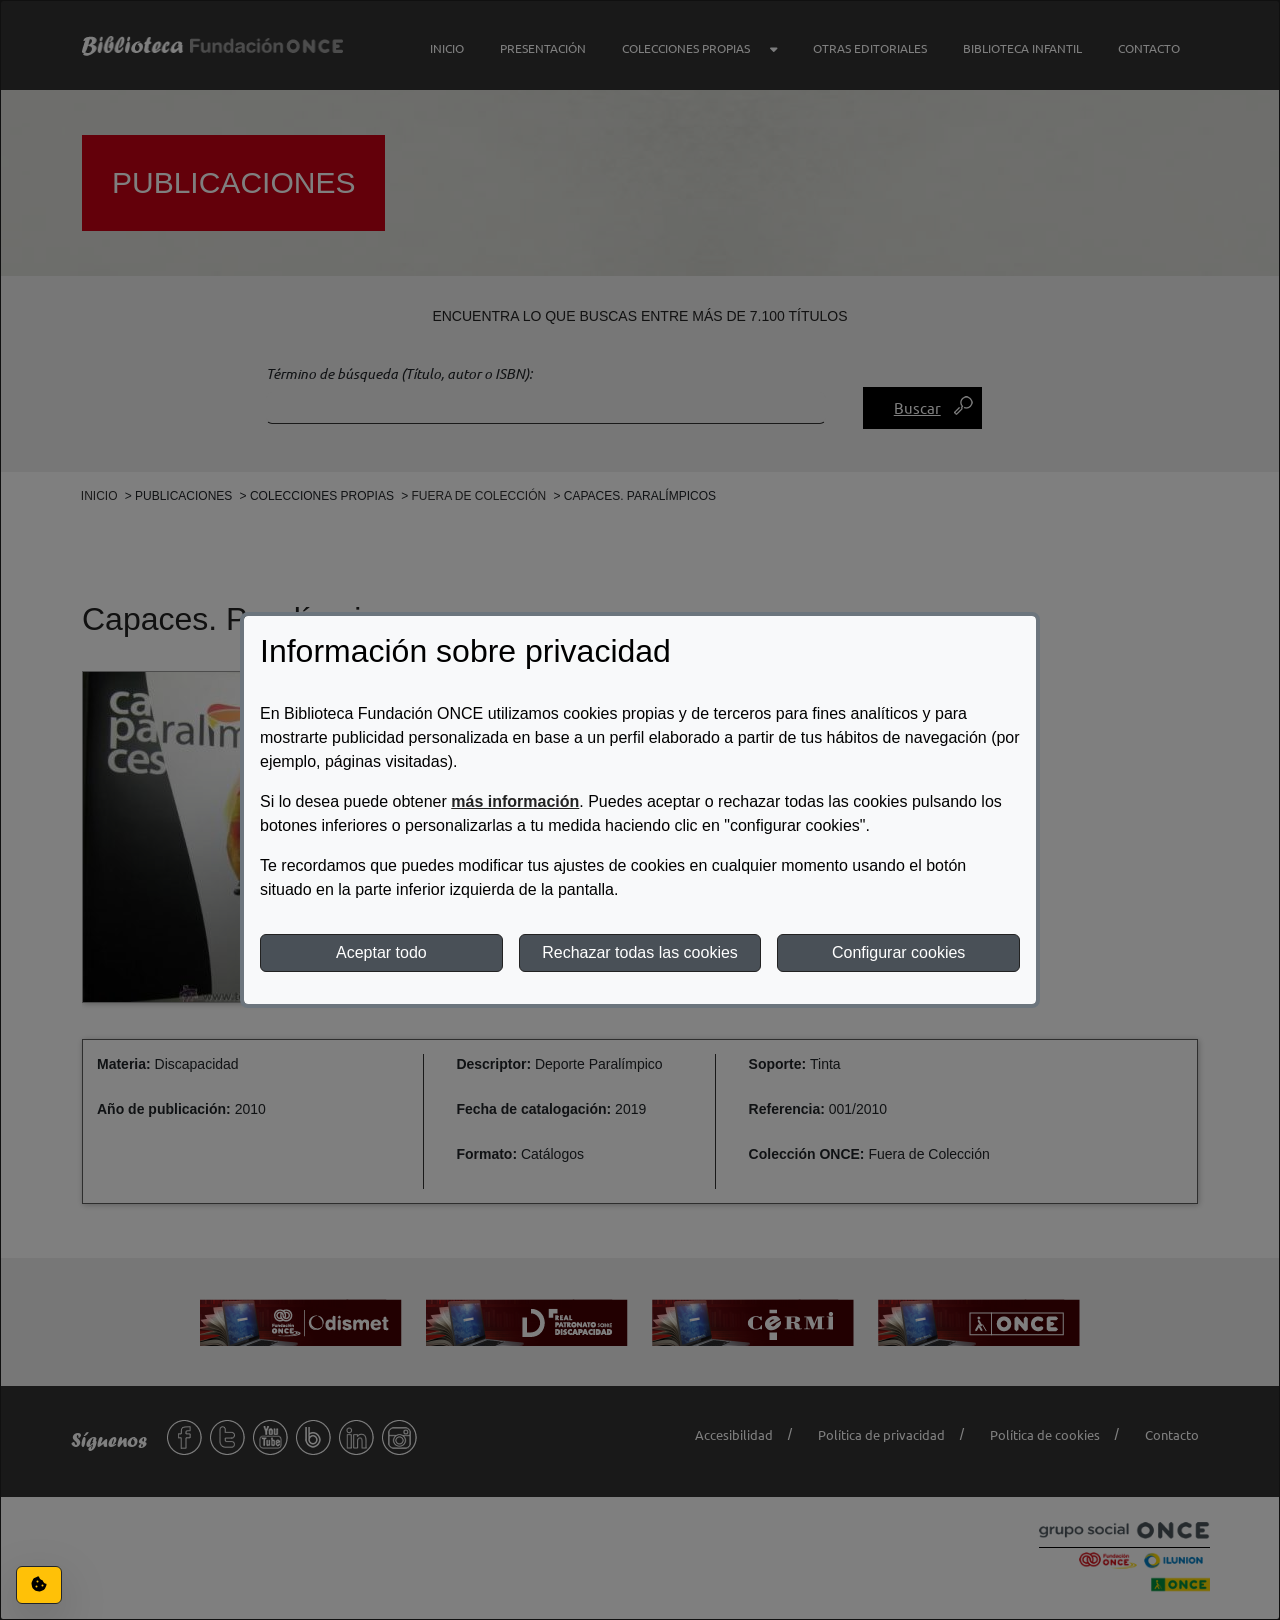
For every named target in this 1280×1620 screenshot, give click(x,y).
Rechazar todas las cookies (640, 952)
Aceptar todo (381, 952)
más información (515, 801)
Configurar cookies (898, 952)
